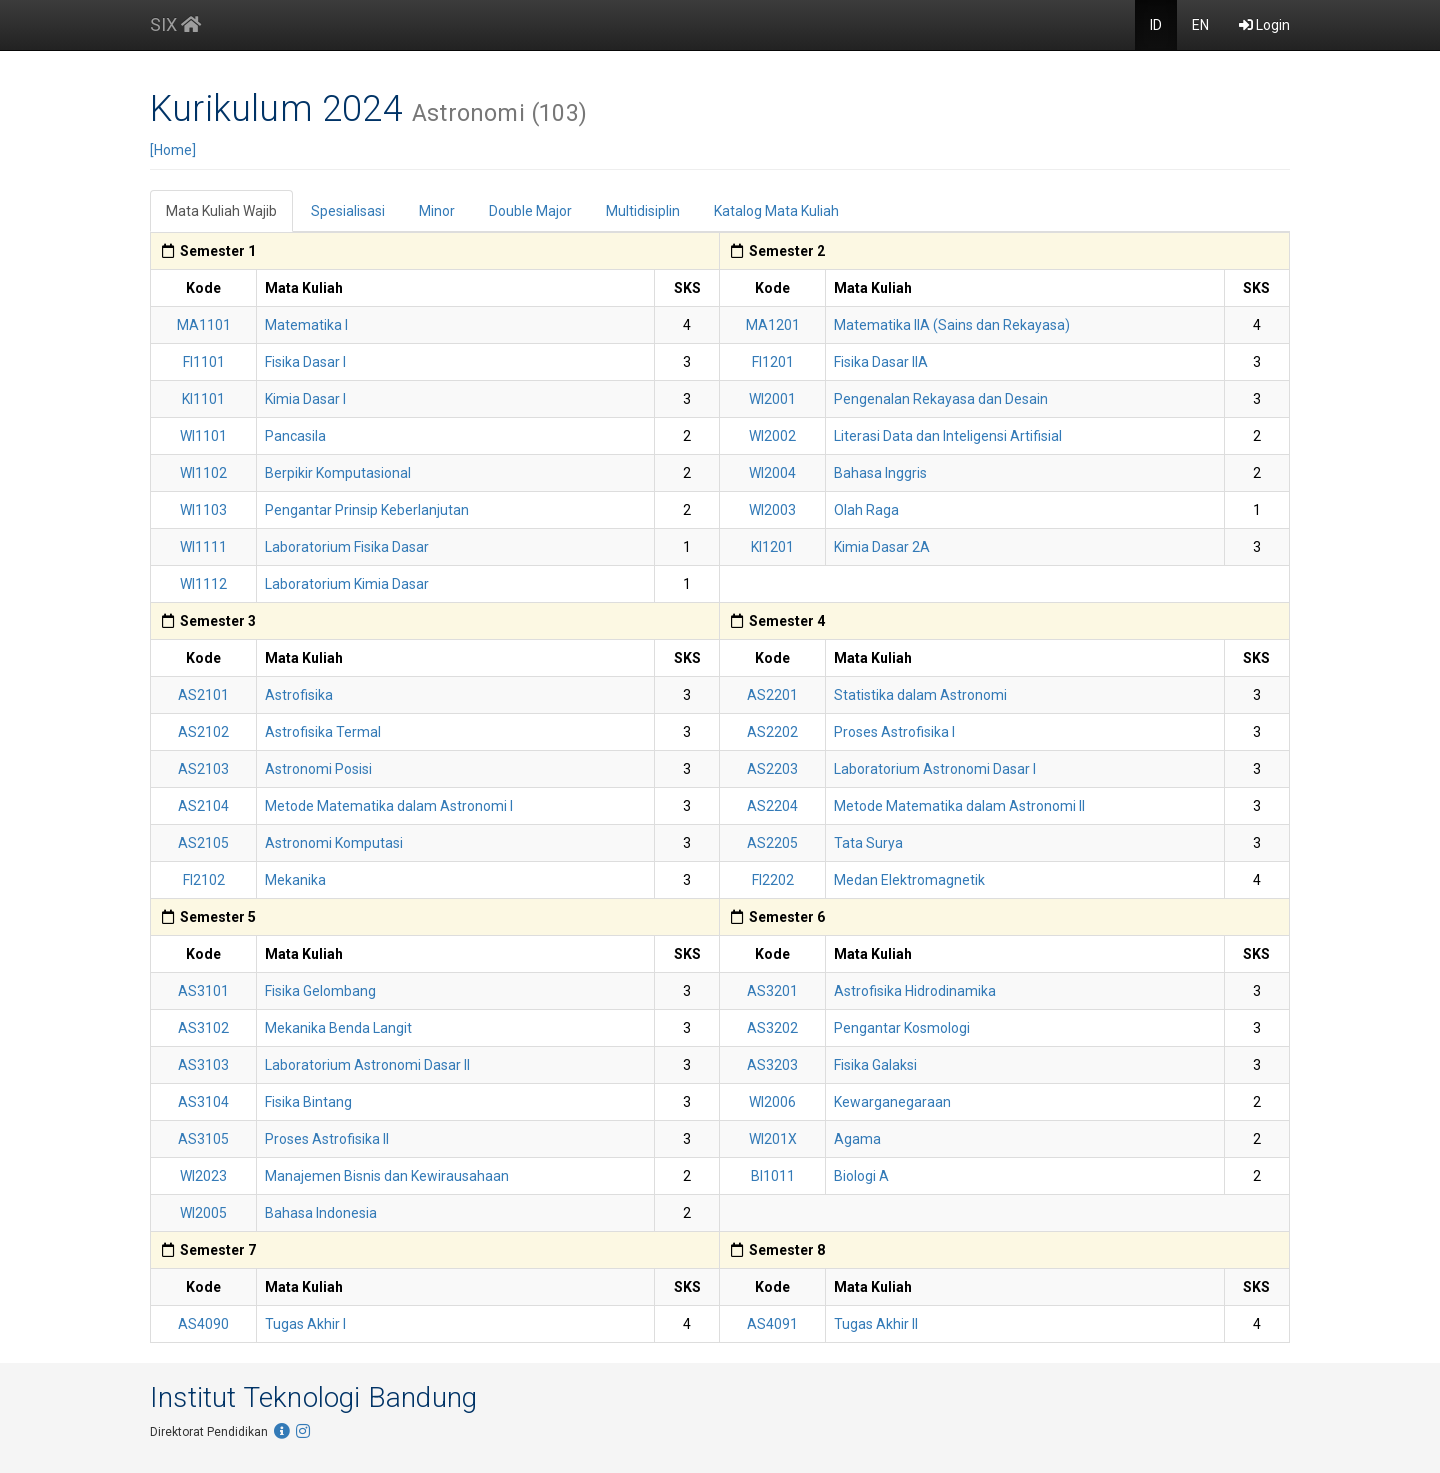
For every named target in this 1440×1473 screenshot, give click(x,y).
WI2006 (772, 1102)
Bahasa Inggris (880, 473)
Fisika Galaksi (875, 1065)
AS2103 (203, 769)
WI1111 (203, 547)
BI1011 (773, 1176)
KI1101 (203, 399)
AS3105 (203, 1139)
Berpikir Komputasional (338, 473)
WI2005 (203, 1213)
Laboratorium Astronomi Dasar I (935, 769)
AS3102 (203, 1028)
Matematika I (306, 325)
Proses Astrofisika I (894, 732)
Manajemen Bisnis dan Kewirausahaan (387, 1176)
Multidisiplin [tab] (643, 211)
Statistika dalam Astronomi (920, 695)
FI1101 (204, 362)
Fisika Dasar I (305, 362)
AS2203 (772, 769)
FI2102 (204, 880)
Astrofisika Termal (323, 732)
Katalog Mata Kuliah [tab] (776, 211)
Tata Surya (868, 843)
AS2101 (203, 695)
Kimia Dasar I (305, 399)
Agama (857, 1139)
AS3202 (772, 1028)
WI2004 (772, 473)
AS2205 (772, 843)
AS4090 (203, 1324)
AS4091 (772, 1324)
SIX (175, 24)
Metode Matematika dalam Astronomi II (959, 806)
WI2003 (772, 510)
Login (1264, 25)
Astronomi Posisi (318, 769)
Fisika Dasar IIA (881, 362)
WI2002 (772, 436)
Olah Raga (866, 510)
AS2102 (203, 732)
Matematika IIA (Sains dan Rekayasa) (952, 325)
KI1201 (772, 547)
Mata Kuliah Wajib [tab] (221, 211)
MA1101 (204, 325)
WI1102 (203, 473)
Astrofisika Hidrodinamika (915, 991)
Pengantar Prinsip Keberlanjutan (367, 510)
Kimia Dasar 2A (882, 547)
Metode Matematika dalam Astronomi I (389, 806)
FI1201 (773, 362)
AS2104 (203, 806)
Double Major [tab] (530, 211)
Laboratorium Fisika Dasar (347, 547)
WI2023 (203, 1176)
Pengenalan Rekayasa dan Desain (941, 399)
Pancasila (295, 436)
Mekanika (295, 880)
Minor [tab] (437, 211)
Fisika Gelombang (320, 991)
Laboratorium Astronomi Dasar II (367, 1065)
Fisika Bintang (308, 1102)
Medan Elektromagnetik (909, 880)
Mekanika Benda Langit (338, 1028)
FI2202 (773, 880)
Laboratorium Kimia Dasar (347, 584)
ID (1156, 25)
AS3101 (203, 991)
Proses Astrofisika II (327, 1139)
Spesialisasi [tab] (348, 211)
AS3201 (772, 991)
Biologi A (861, 1176)
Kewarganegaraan (892, 1102)
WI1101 (203, 436)
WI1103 (203, 510)
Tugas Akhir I (305, 1324)
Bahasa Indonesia (321, 1213)
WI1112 (203, 584)
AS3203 (772, 1065)
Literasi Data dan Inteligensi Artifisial (948, 436)
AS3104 (203, 1102)
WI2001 (772, 399)
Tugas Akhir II (876, 1324)
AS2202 (772, 732)
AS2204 (772, 806)
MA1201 (773, 325)
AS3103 (203, 1065)
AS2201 (772, 695)
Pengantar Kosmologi (902, 1028)
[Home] (173, 150)
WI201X (773, 1139)
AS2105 (203, 843)
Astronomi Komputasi (334, 843)
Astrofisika (299, 695)
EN (1200, 25)
